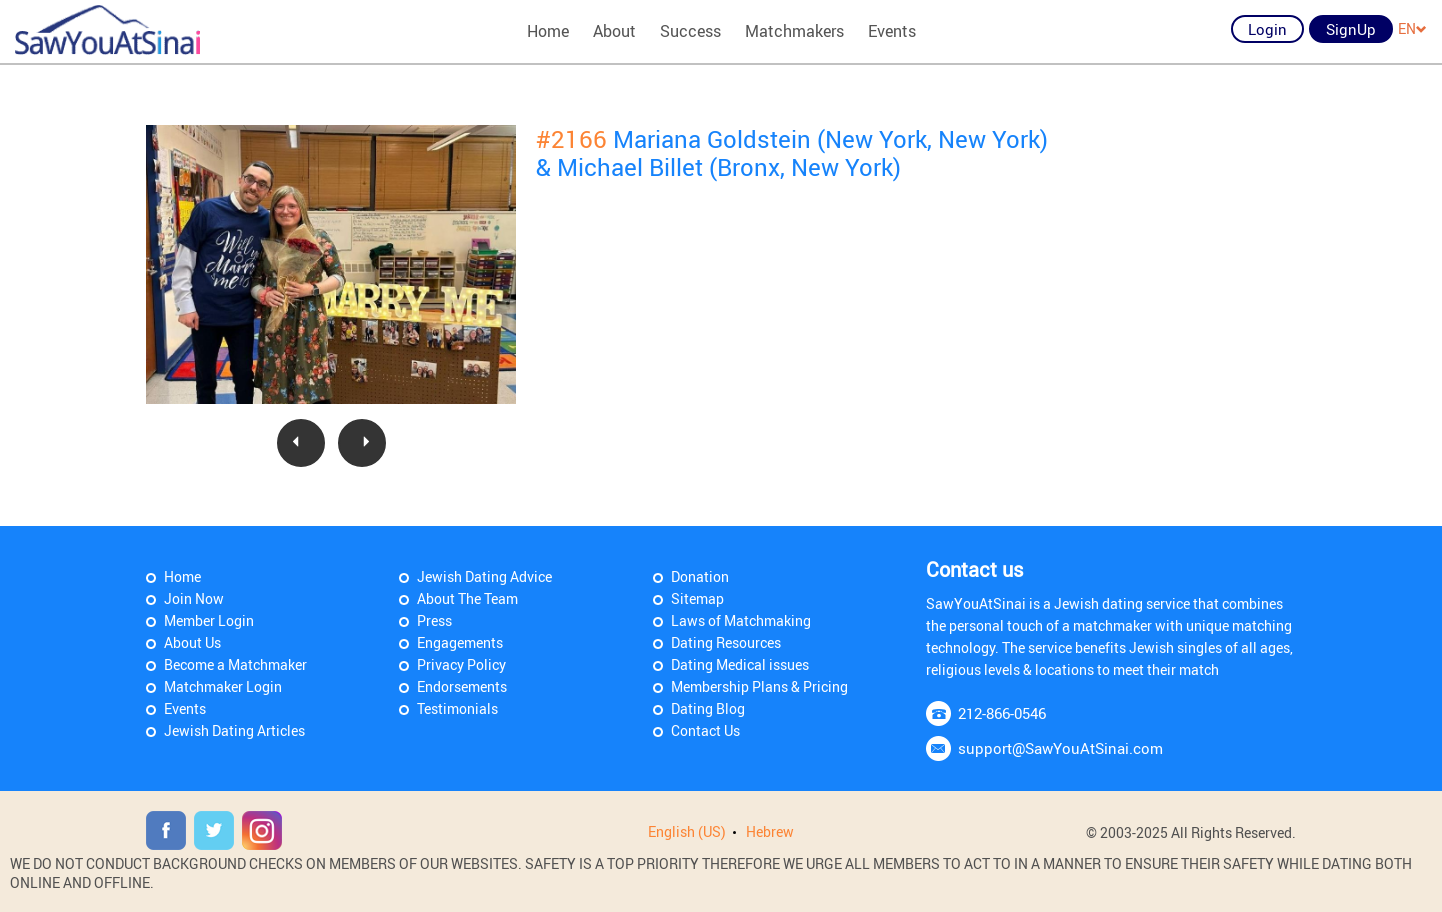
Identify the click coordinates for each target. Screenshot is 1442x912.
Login (1267, 29)
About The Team (467, 598)
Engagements (460, 642)
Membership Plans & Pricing (759, 686)
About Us (192, 642)
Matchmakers (794, 31)
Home (548, 31)
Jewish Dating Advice (484, 576)
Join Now (194, 598)
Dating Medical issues (740, 664)
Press (434, 620)
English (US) (687, 831)
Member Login (209, 620)
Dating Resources (726, 642)
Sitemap (697, 598)
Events (892, 31)
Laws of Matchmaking (741, 620)
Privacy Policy (461, 664)
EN (1412, 28)
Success (690, 31)
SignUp (1351, 29)
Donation (700, 576)
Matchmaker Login (223, 686)
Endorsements (462, 686)
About (614, 31)
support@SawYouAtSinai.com (1060, 748)
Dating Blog (708, 708)
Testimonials (457, 708)
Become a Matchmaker (235, 664)
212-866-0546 (1002, 713)
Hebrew (770, 831)
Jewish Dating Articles (234, 730)
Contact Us (705, 730)
